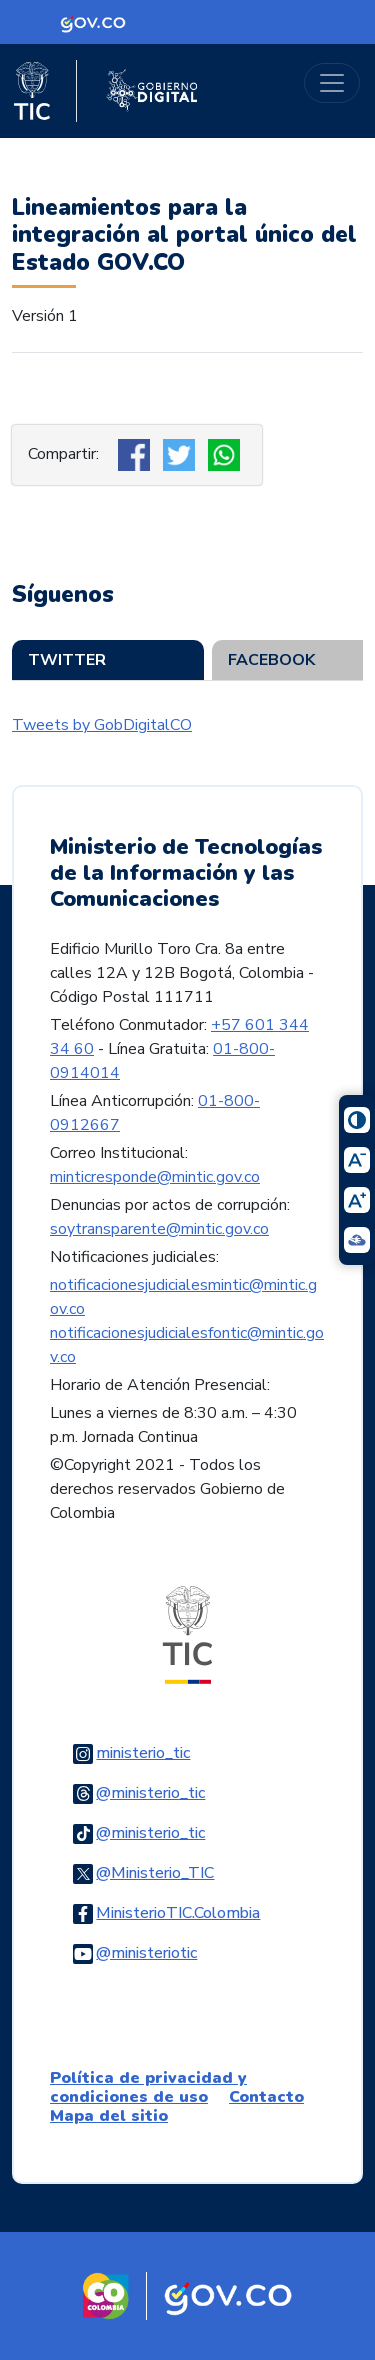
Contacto (266, 2097)
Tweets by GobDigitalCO (102, 725)
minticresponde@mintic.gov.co (155, 1177)
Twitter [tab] (67, 660)
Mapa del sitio (109, 2116)
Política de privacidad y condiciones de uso (148, 2087)
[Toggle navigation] (332, 83)
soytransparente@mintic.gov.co (159, 1229)
